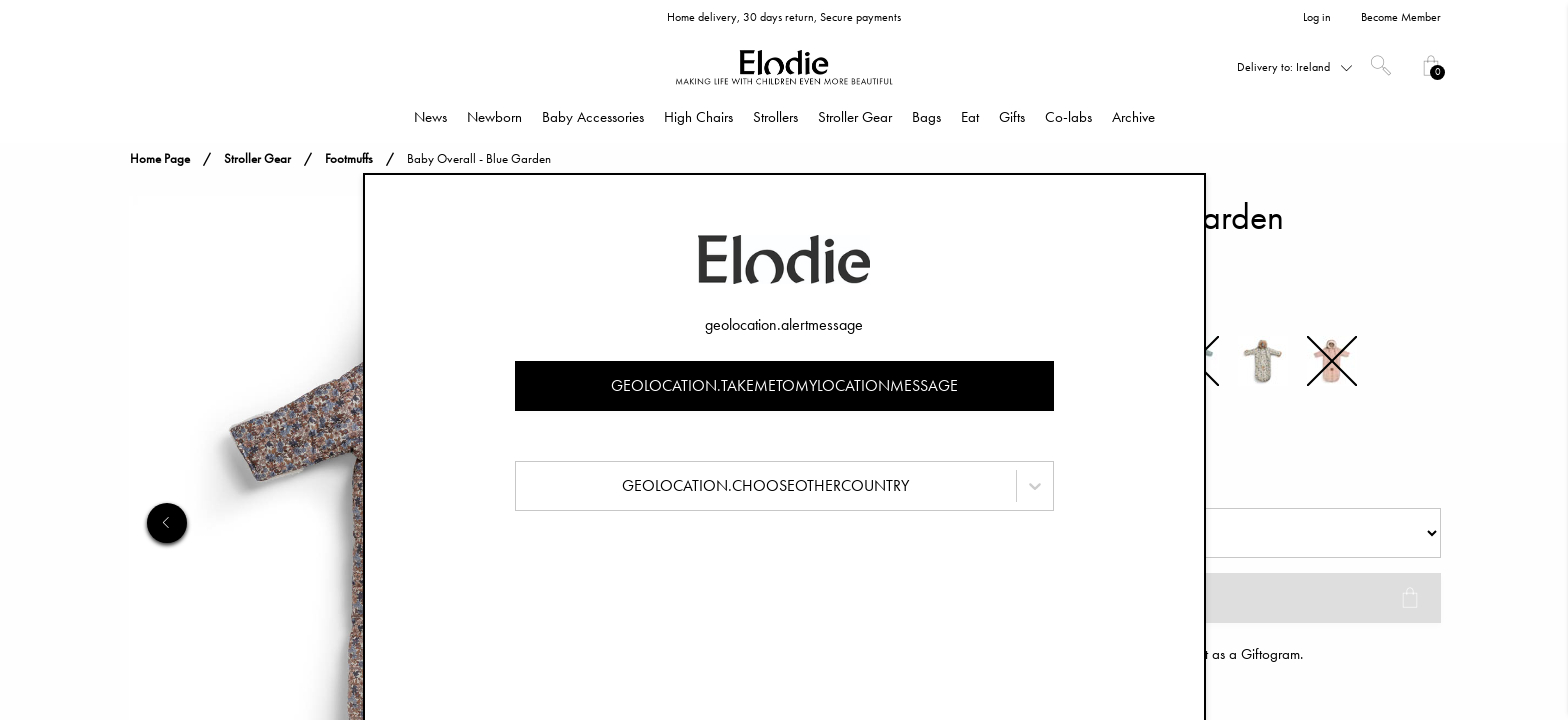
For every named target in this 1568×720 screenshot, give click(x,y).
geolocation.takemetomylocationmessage (784, 385)
